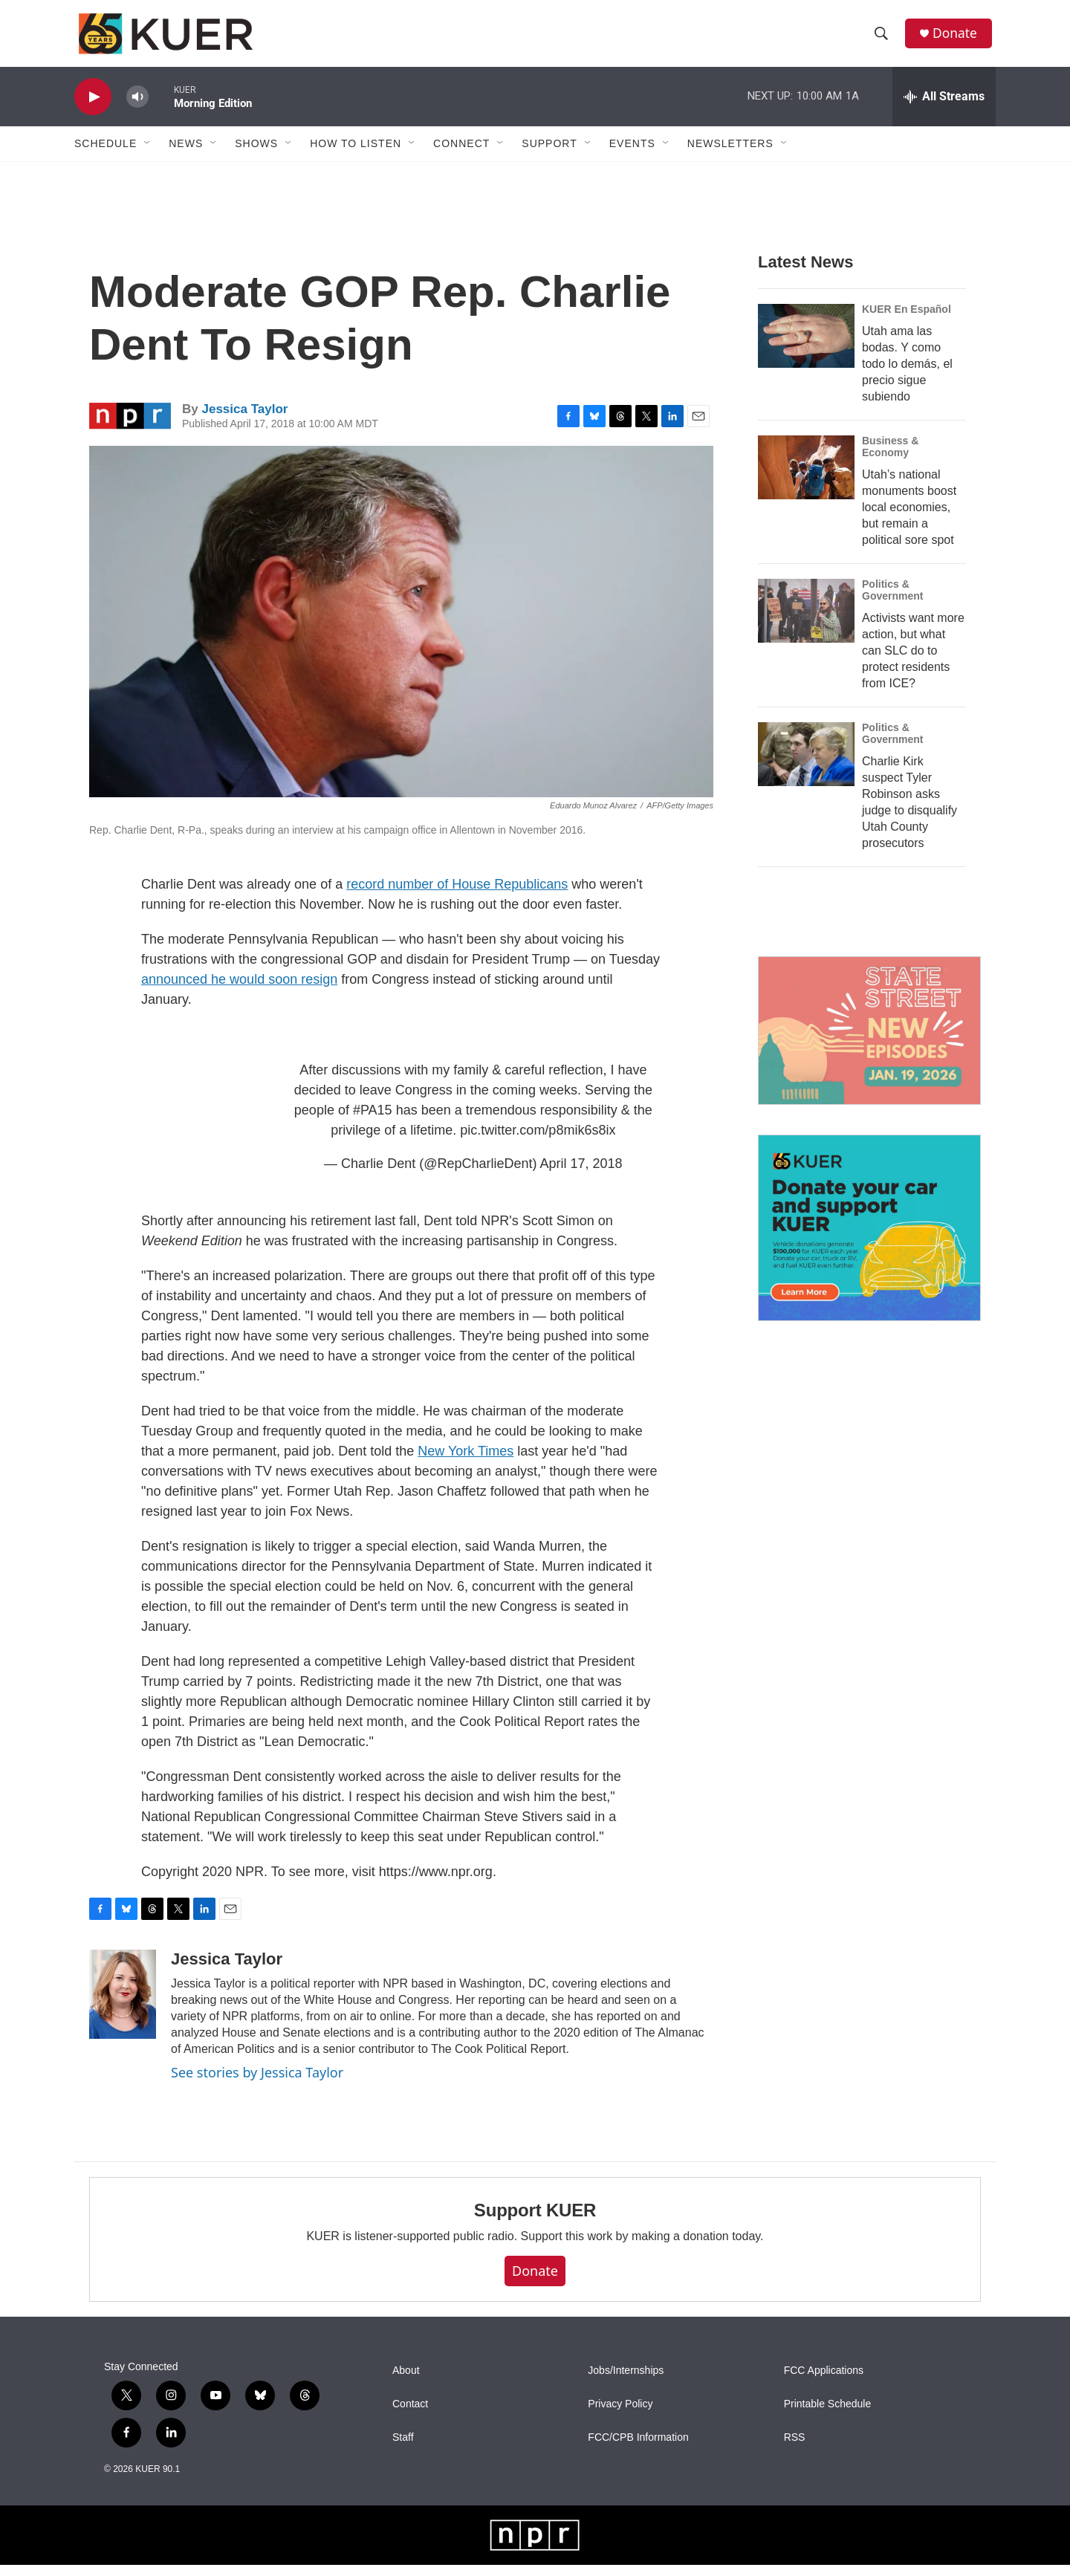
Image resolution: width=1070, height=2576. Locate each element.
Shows (256, 154)
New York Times (465, 1462)
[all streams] (944, 107)
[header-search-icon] (883, 39)
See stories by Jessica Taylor (257, 2083)
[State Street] (869, 1042)
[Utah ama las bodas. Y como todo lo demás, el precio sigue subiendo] (806, 347)
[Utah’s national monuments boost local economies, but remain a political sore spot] (806, 478)
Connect (461, 154)
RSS (794, 2448)
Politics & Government (892, 601)
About (406, 2381)
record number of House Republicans (457, 895)
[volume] (137, 108)
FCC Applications (823, 2381)
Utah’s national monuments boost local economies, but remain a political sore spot (909, 518)
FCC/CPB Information (638, 2448)
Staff (403, 2448)
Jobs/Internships (626, 2381)
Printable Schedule (828, 2415)
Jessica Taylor (244, 420)
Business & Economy (890, 458)
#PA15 (372, 1121)
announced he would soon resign (239, 990)
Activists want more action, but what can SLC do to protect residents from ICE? (913, 662)
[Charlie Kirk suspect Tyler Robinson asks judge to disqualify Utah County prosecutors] (806, 765)
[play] (93, 108)
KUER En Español (906, 320)
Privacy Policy (620, 2415)
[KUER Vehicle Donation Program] (869, 1238)
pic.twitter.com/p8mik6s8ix (537, 1141)
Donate (958, 39)
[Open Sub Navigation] (148, 154)
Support (549, 154)
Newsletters (730, 154)
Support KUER (535, 2221)
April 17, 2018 (581, 1174)
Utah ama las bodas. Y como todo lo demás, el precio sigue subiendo (907, 375)
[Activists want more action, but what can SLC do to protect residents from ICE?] (806, 622)
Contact (410, 2415)
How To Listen (355, 154)
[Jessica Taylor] (122, 2005)
